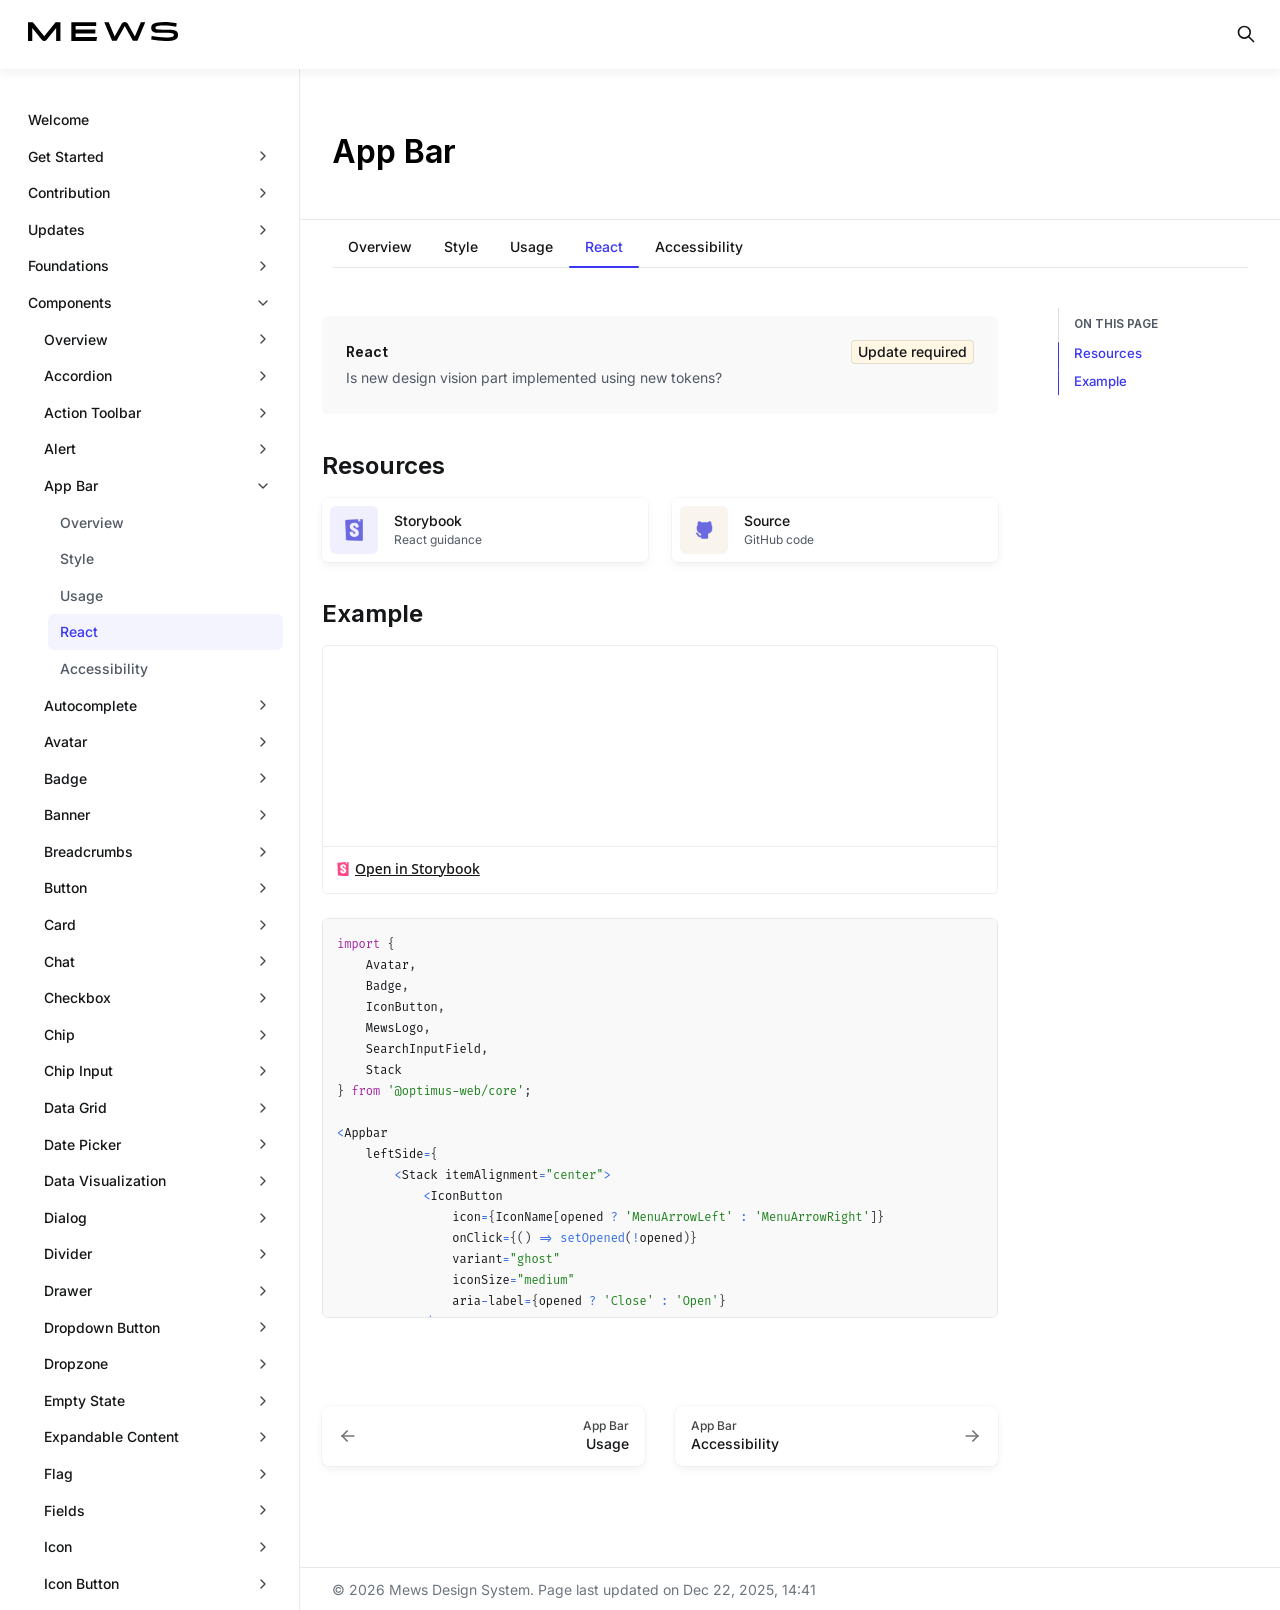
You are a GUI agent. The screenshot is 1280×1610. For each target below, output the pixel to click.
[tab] (380, 248)
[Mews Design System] (103, 34)
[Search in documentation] (1246, 34)
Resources (1108, 353)
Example (1100, 381)
